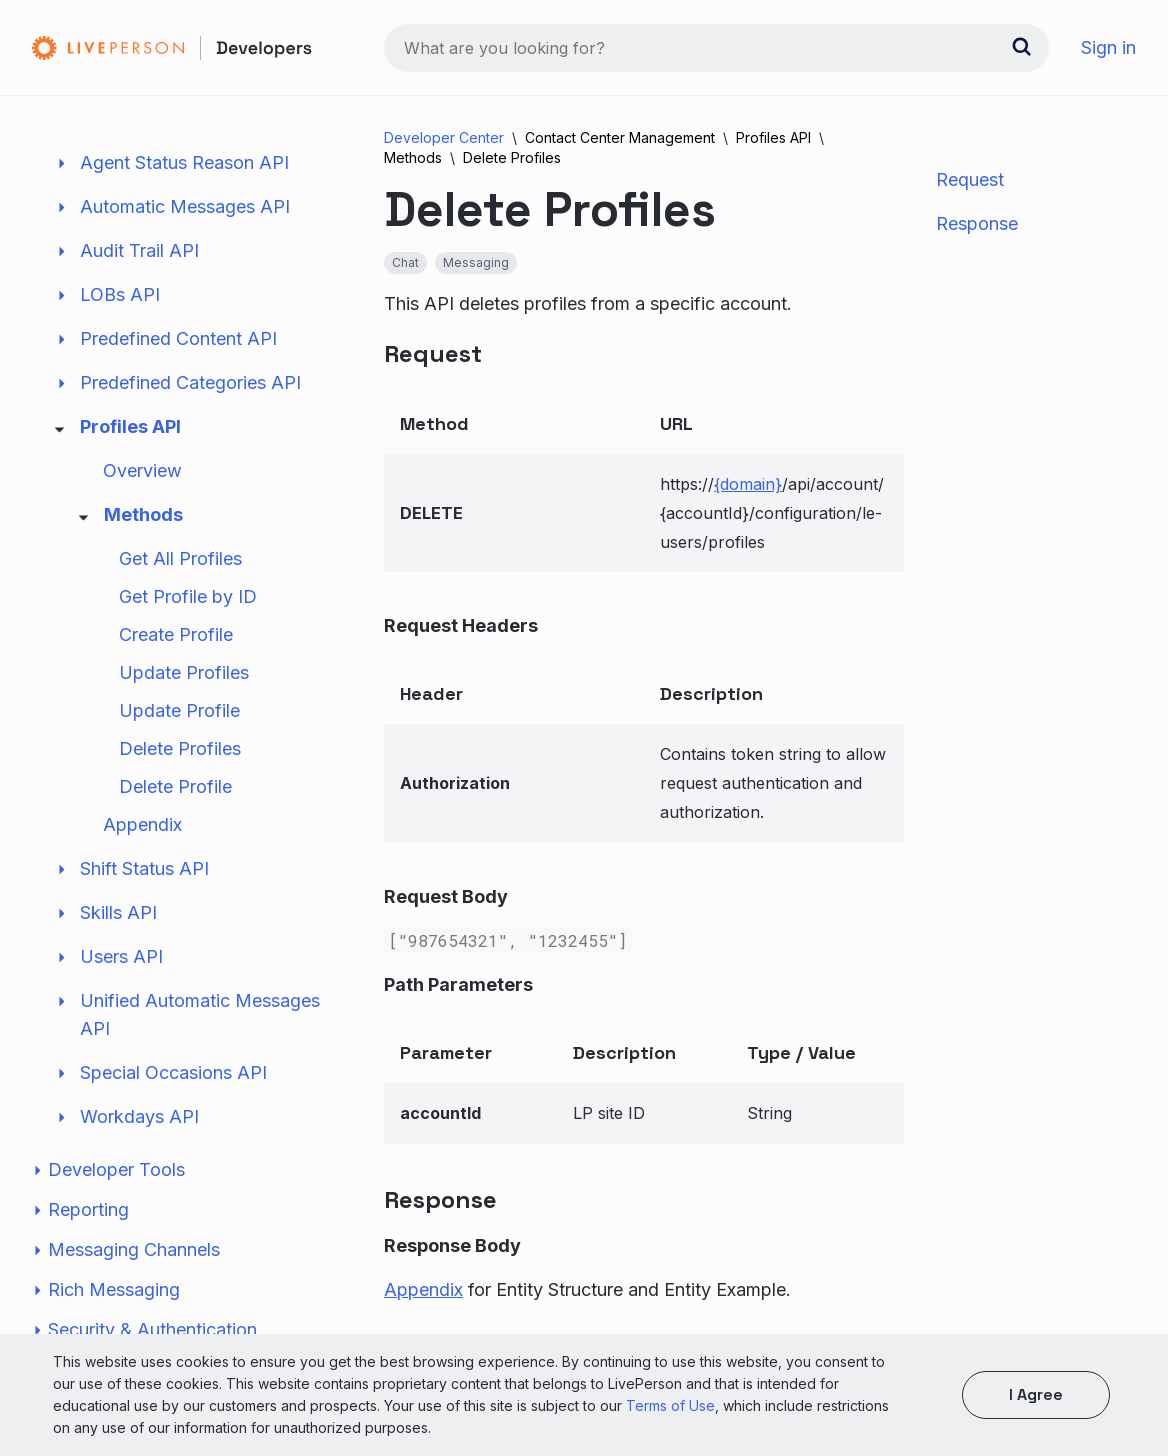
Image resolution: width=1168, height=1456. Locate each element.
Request (970, 179)
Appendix (142, 824)
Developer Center (444, 137)
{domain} (748, 484)
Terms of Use (670, 1405)
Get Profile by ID (188, 596)
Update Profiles (184, 672)
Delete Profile (175, 786)
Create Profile (176, 634)
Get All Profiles (180, 558)
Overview (142, 470)
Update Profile (179, 710)
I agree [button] (1036, 1394)
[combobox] (716, 48)
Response (977, 223)
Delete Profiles (180, 748)
